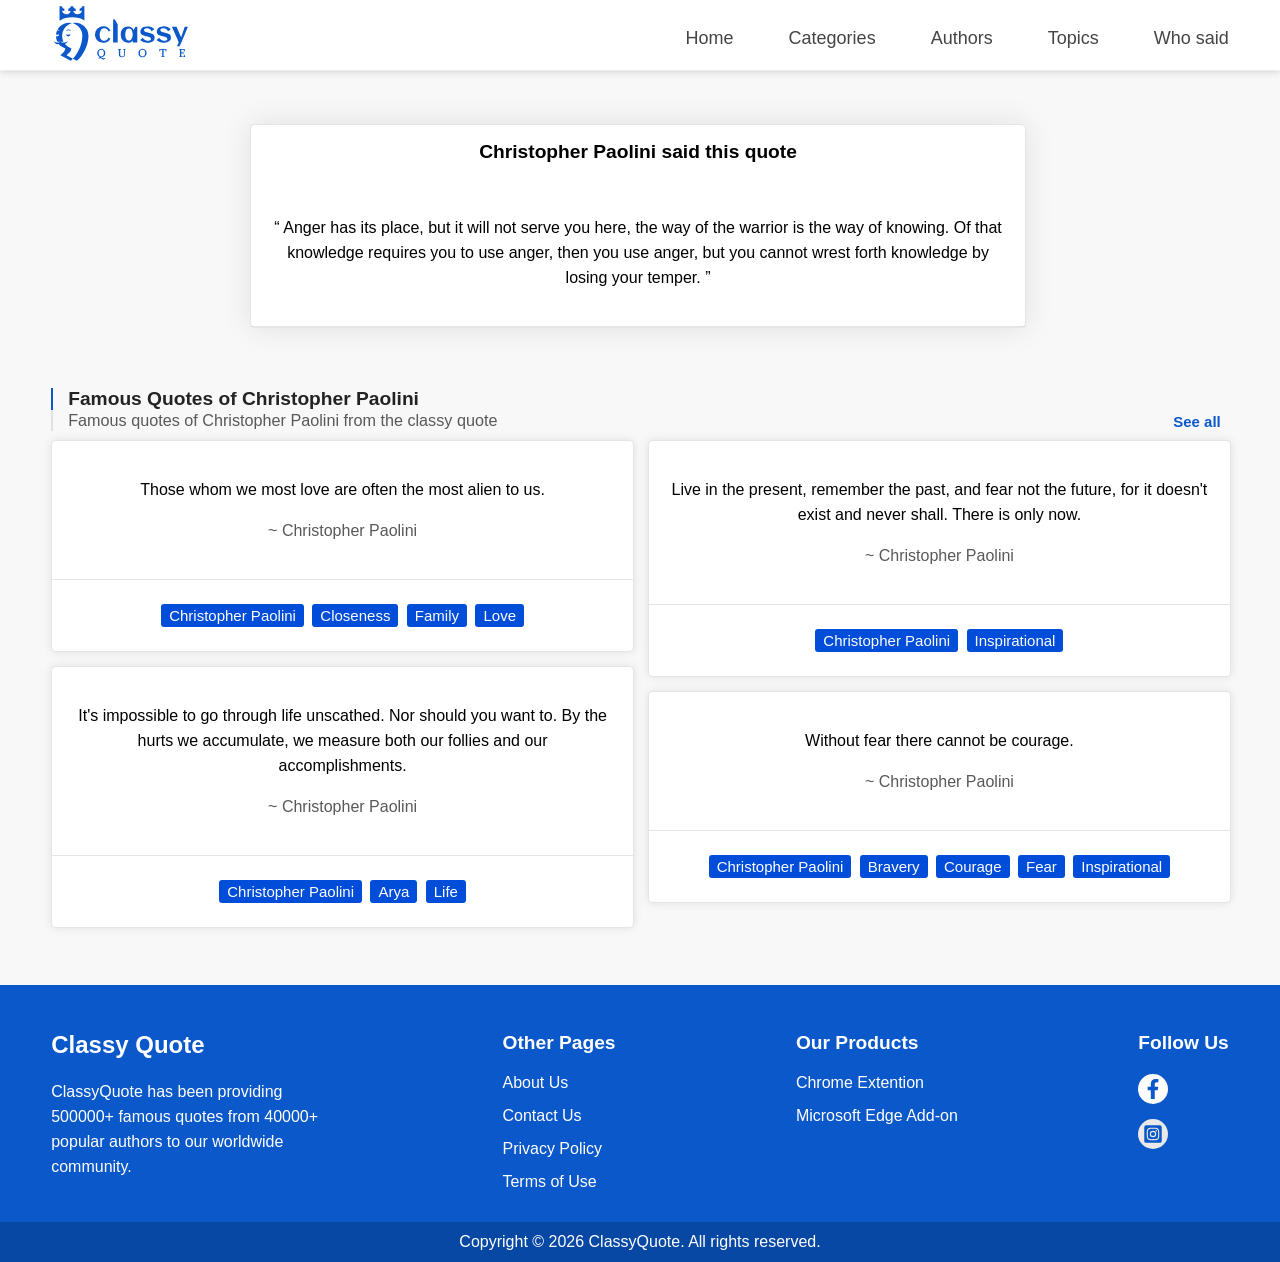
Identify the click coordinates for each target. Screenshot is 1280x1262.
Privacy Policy (552, 1148)
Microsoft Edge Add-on (877, 1115)
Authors (962, 38)
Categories (832, 38)
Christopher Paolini (232, 615)
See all (1197, 421)
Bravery (894, 866)
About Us (535, 1082)
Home (710, 38)
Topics (1073, 38)
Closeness (355, 615)
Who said (1191, 38)
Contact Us (541, 1115)
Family (437, 615)
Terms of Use (549, 1181)
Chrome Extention (860, 1082)
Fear (1041, 866)
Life (446, 891)
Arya (393, 891)
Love (499, 615)
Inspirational (1015, 640)
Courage (973, 866)
